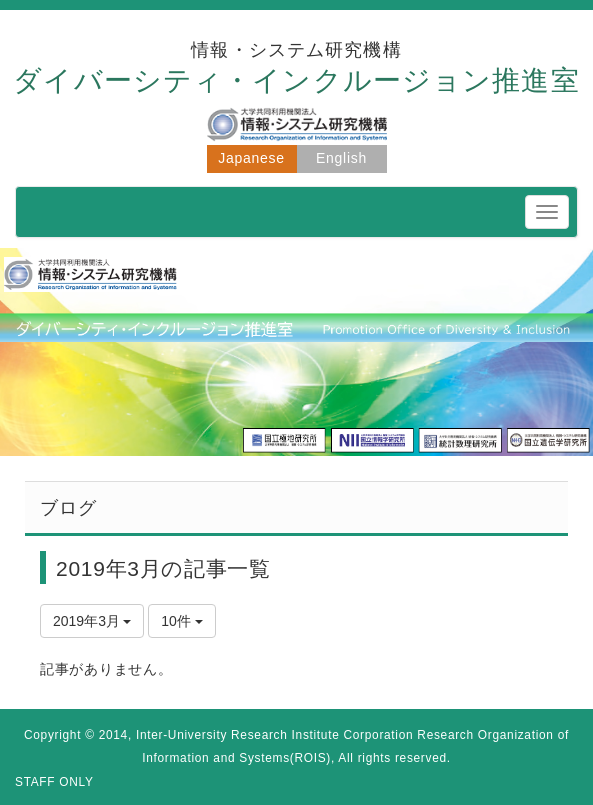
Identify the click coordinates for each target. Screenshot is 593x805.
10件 (181, 621)
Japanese (251, 158)
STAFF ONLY (54, 782)
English (341, 158)
